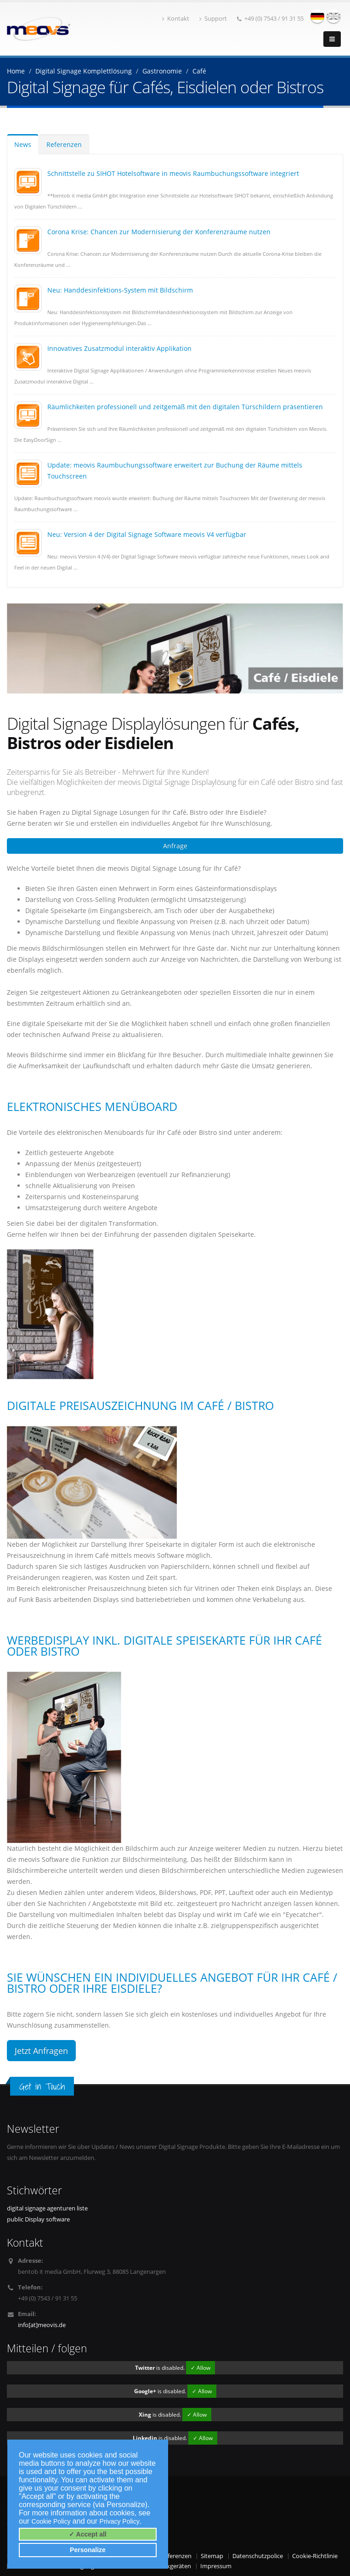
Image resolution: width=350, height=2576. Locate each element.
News (22, 144)
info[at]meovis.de (42, 2325)
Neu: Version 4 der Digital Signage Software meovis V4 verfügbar (146, 534)
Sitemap (212, 2556)
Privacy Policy (120, 2521)
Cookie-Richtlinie (315, 2556)
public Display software (38, 2219)
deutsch (317, 16)
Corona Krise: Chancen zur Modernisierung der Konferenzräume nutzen (159, 231)
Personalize (88, 2549)
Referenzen (64, 144)
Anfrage (175, 845)
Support (213, 19)
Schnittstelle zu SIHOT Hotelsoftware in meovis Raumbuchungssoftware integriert (173, 173)
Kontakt (175, 19)
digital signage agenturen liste (47, 2208)
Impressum (215, 2566)
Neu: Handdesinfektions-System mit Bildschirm (120, 290)
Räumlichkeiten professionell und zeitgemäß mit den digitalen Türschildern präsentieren (185, 406)
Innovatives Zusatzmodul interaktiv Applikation (119, 348)
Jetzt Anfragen (41, 2050)
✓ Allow (200, 2368)
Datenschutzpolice (257, 2556)
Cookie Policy (51, 2521)
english (333, 16)
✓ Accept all (88, 2534)
